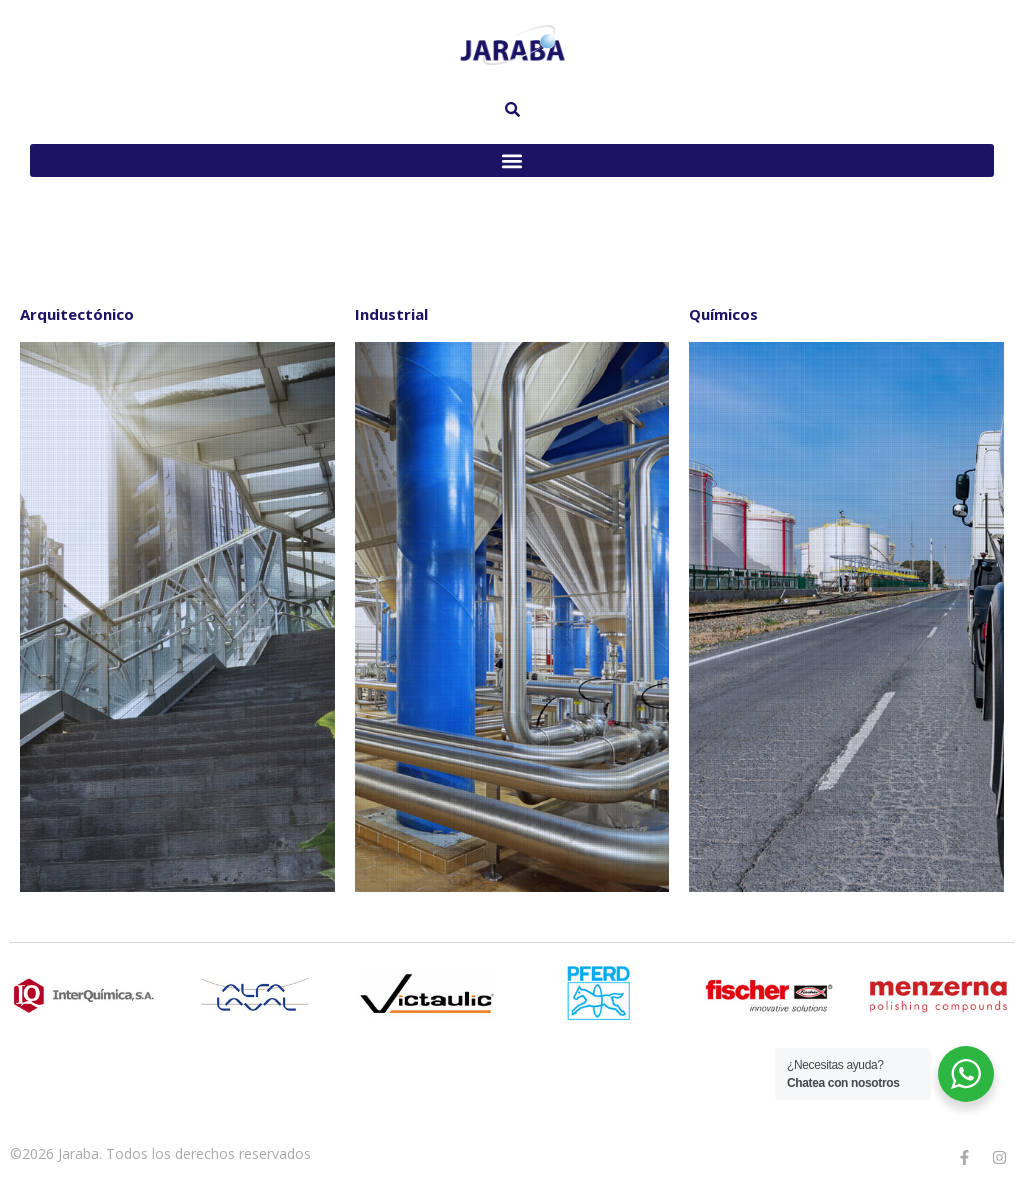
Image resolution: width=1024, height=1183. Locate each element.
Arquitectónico (77, 314)
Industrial (391, 314)
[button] (512, 160)
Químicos (723, 314)
